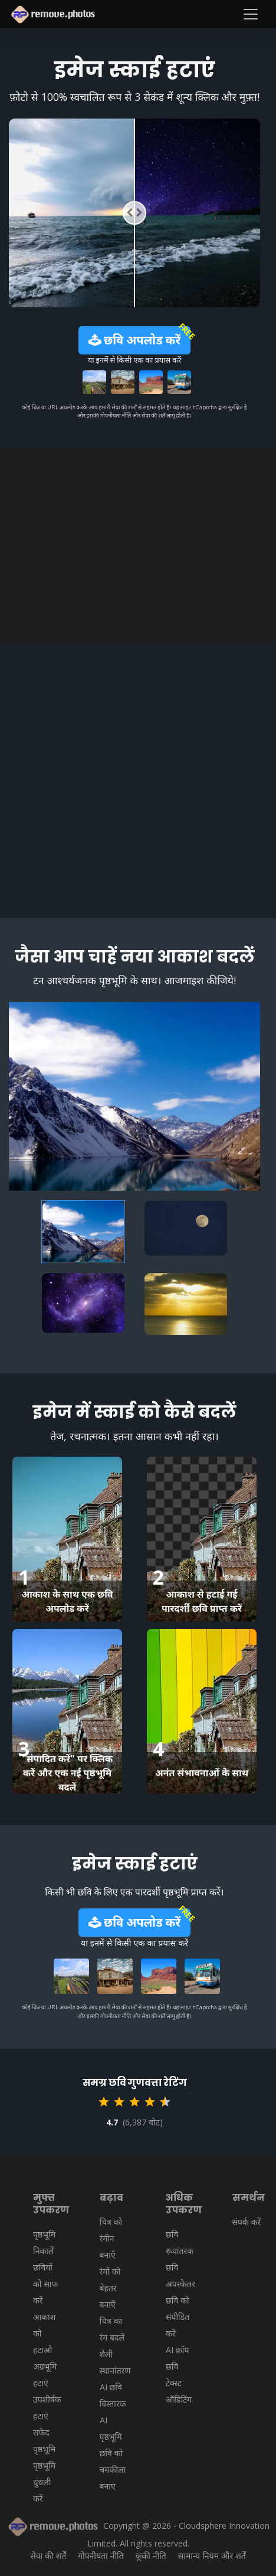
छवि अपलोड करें (134, 340)
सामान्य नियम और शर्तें (212, 2555)
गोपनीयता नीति (101, 2555)
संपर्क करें (246, 2221)
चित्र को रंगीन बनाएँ (111, 2238)
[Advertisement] (138, 545)
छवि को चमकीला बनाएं (113, 2469)
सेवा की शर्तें (48, 2555)
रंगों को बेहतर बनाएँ (110, 2288)
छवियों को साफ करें (45, 2284)
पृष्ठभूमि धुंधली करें (44, 2482)
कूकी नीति (151, 2555)
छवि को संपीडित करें (177, 2317)
